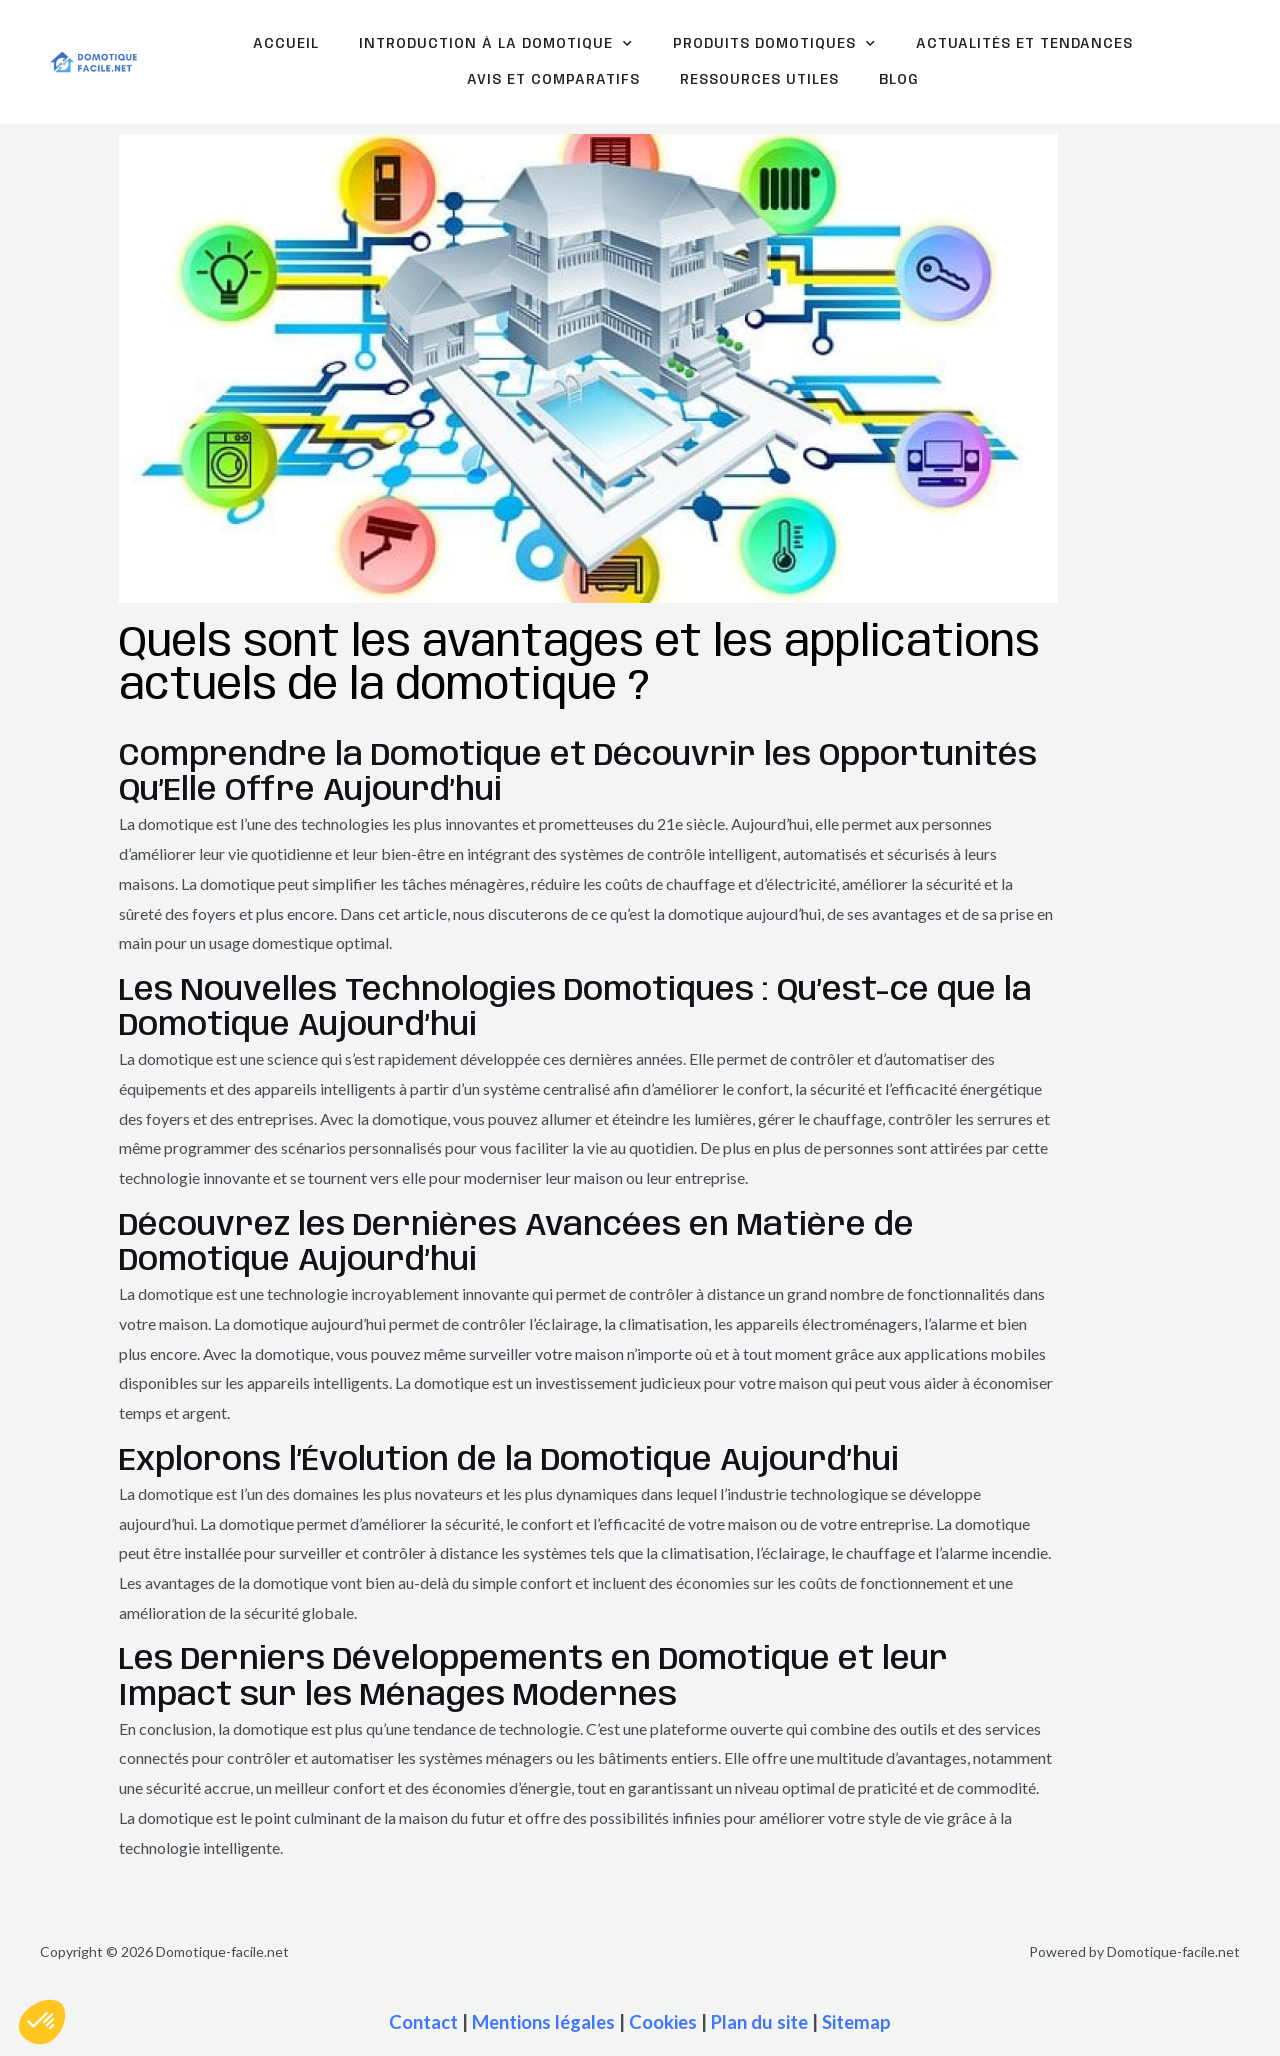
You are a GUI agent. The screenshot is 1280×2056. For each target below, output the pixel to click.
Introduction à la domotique (496, 44)
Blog (899, 80)
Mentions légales (543, 2022)
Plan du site (759, 2022)
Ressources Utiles (759, 80)
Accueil (286, 44)
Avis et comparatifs (553, 80)
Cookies (663, 2022)
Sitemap (856, 2022)
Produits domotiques (774, 44)
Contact (423, 2022)
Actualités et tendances (1024, 44)
